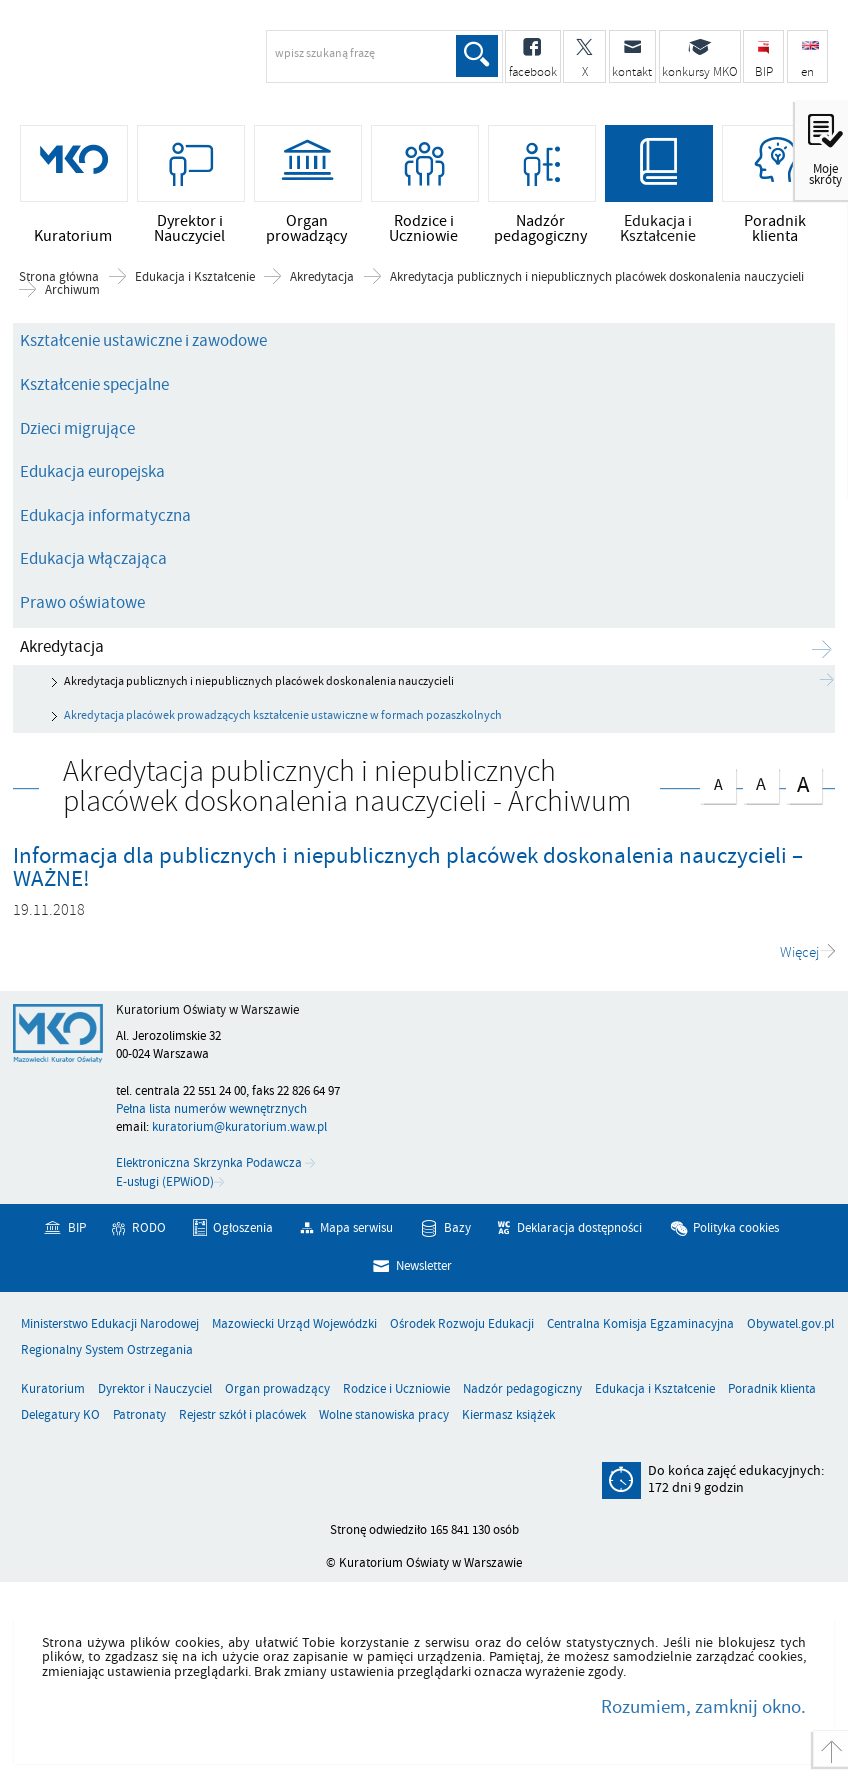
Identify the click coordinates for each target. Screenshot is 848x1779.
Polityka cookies (736, 1228)
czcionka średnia (761, 782)
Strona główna (59, 277)
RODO (149, 1228)
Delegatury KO (60, 1415)
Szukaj (477, 56)
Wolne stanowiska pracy (384, 1415)
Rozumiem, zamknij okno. (703, 1707)
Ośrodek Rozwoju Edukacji (462, 1324)
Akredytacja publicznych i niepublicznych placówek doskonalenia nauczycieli (597, 277)
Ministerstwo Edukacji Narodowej (110, 1324)
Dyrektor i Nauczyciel (155, 1389)
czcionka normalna (718, 782)
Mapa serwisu (356, 1228)
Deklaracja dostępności (579, 1228)
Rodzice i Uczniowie (396, 1389)
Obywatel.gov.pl (790, 1324)
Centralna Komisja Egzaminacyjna (640, 1324)
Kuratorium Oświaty (175, 63)
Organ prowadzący (277, 1389)
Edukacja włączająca (93, 559)
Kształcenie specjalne (94, 385)
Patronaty (139, 1415)
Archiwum (72, 290)
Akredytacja (322, 277)
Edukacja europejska (92, 472)
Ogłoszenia (243, 1228)
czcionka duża (804, 784)
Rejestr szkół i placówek (242, 1415)
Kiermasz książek (508, 1415)
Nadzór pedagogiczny (522, 1389)
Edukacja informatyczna (105, 516)
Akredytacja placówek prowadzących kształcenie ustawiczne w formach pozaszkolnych (283, 715)
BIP (77, 1228)
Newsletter (424, 1266)
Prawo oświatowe (82, 603)
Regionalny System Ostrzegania (107, 1350)
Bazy (457, 1228)
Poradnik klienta (772, 1389)
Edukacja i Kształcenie (195, 277)
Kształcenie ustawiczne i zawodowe (143, 341)
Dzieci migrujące (77, 429)
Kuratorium (53, 1389)
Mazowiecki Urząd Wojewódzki (294, 1324)
